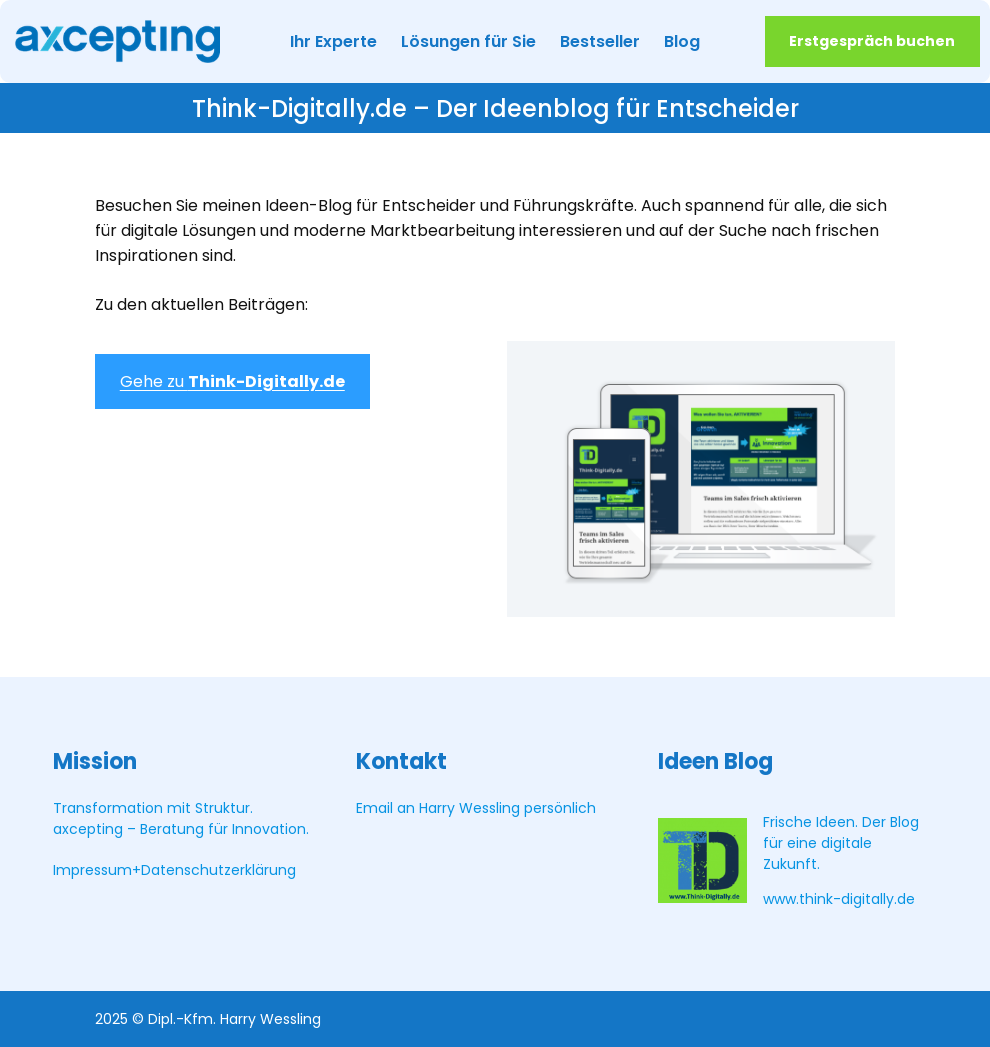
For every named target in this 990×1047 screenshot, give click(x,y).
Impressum (92, 870)
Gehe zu (232, 381)
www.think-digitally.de (839, 899)
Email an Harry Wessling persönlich (476, 808)
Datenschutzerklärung (218, 870)
